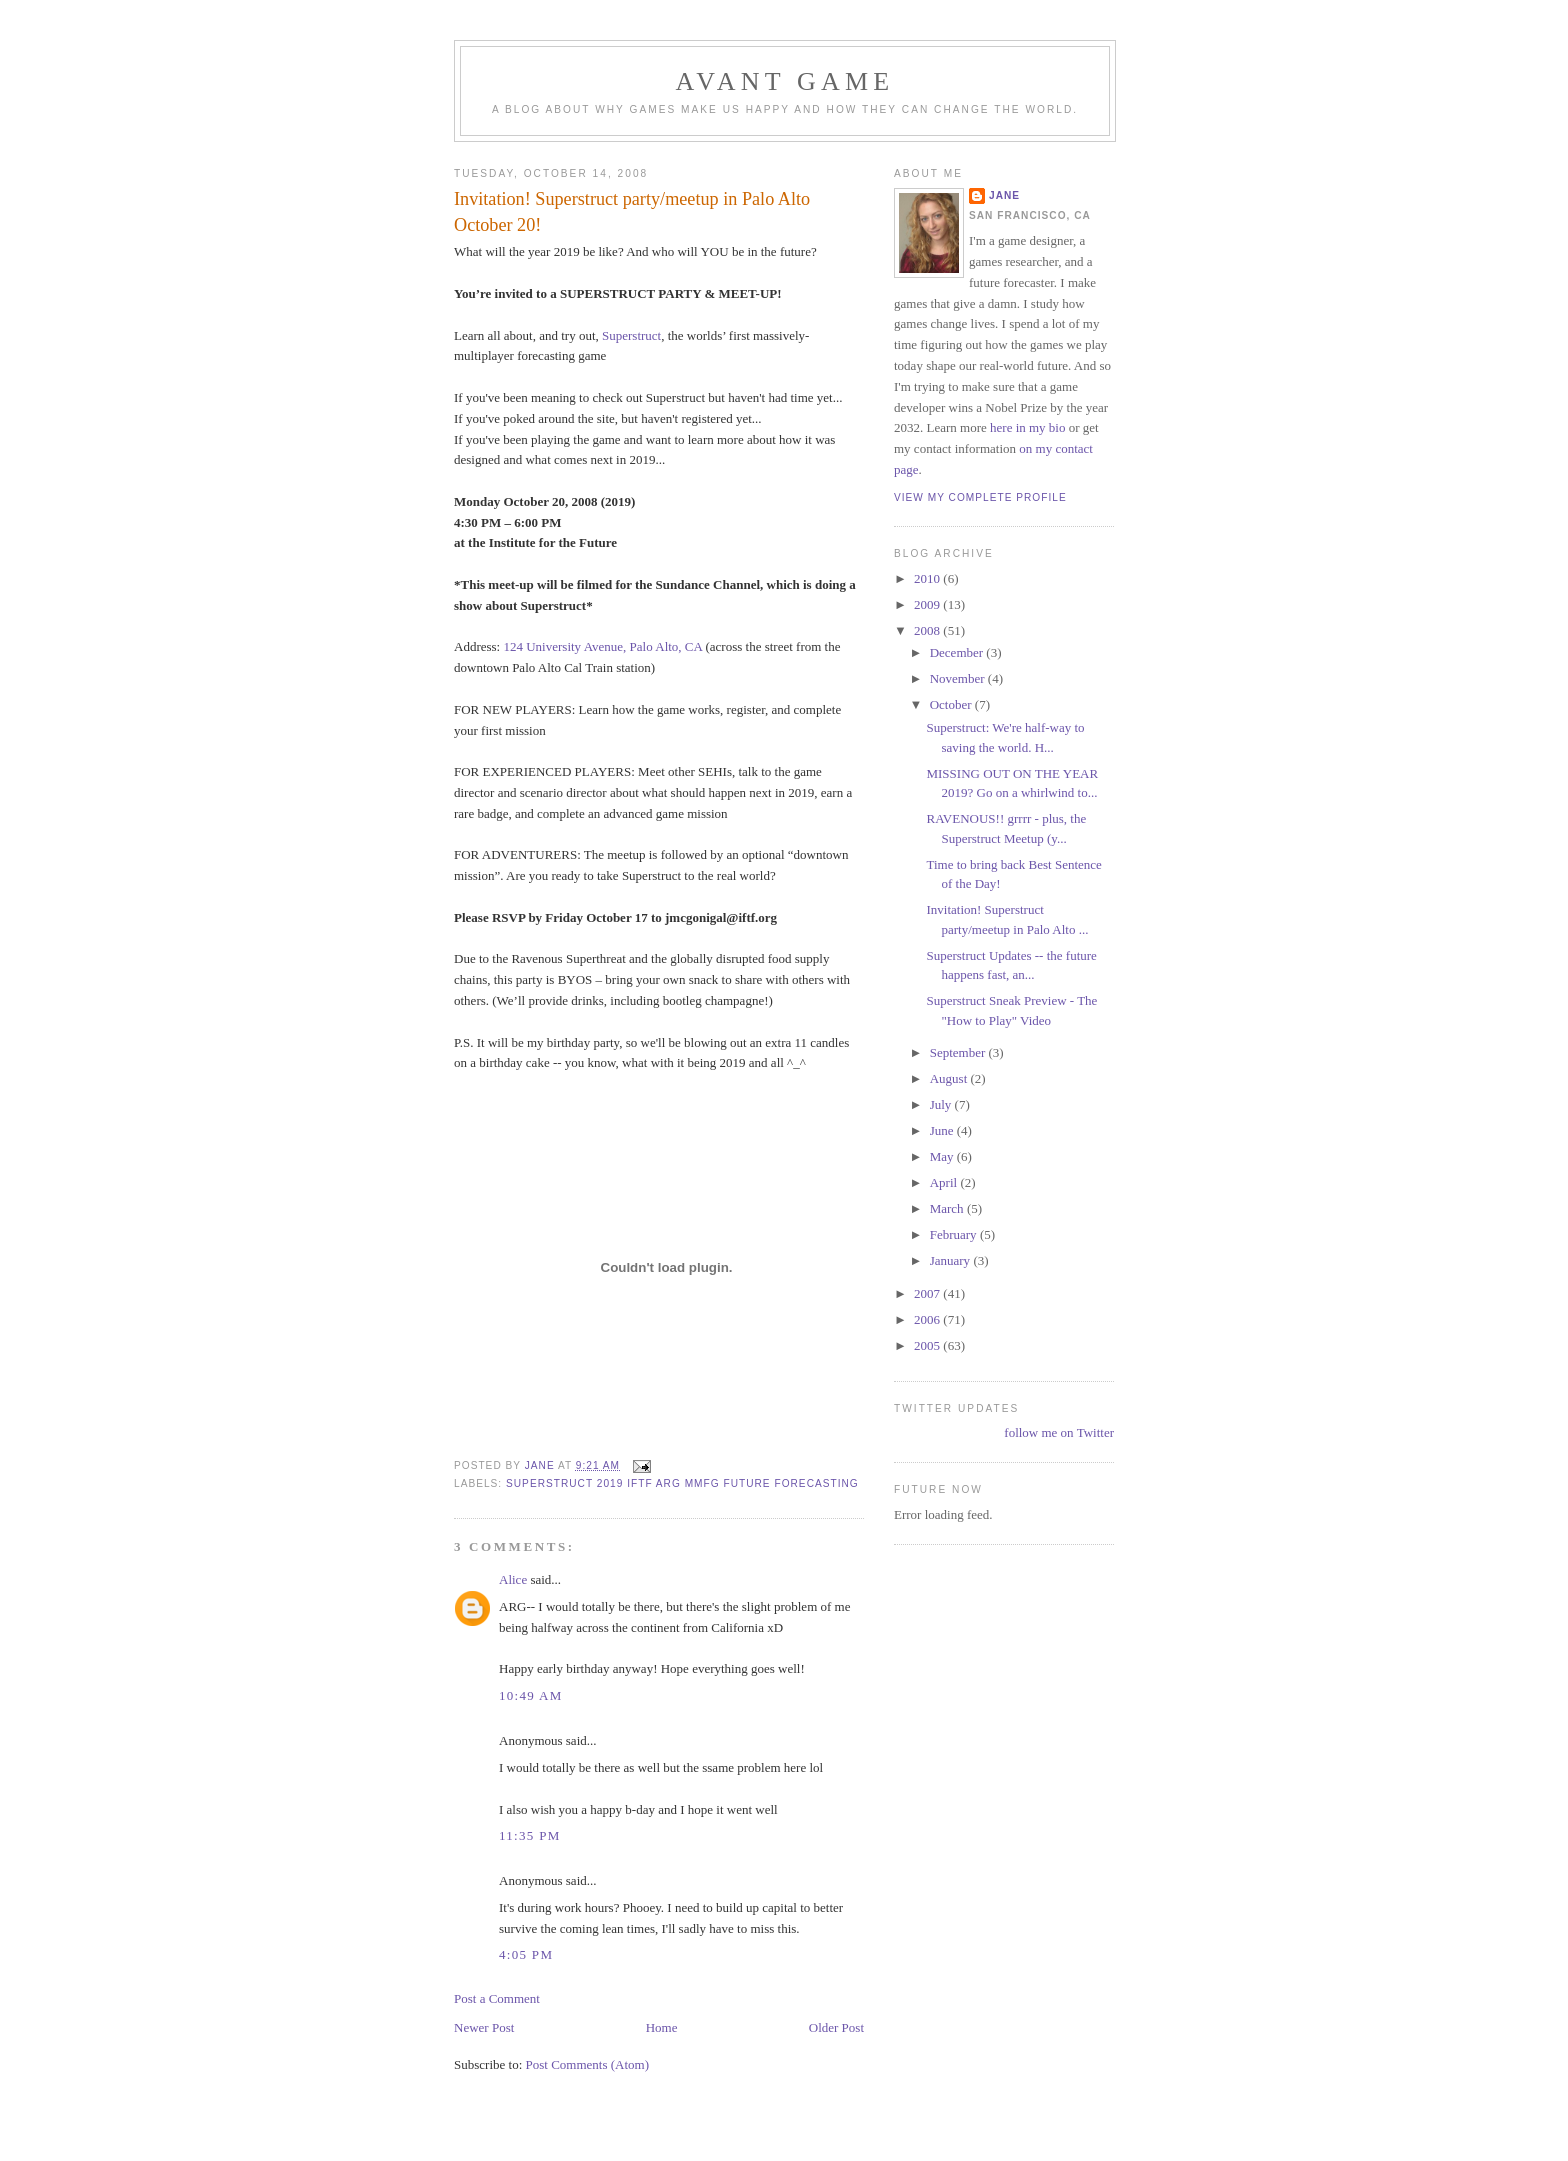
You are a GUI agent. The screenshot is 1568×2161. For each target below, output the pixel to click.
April (945, 1182)
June (943, 1130)
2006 (928, 1319)
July (942, 1104)
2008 (928, 630)
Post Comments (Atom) (588, 2064)
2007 (928, 1293)
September (959, 1052)
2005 (928, 1345)
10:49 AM (531, 1695)
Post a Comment (497, 1998)
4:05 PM (526, 1954)
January (952, 1260)
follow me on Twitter (1059, 1432)
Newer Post (484, 2027)
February (955, 1234)
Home (662, 2027)
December (958, 652)
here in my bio (1027, 427)
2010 (928, 578)
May (943, 1156)
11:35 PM (530, 1835)
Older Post (836, 2027)
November (959, 678)
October (952, 704)
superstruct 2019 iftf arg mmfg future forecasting (682, 1483)
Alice (513, 1579)
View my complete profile (980, 497)
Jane (1004, 195)
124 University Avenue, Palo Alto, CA (602, 646)
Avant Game (785, 81)
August (950, 1078)
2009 (928, 604)
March (948, 1208)
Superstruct (631, 335)
